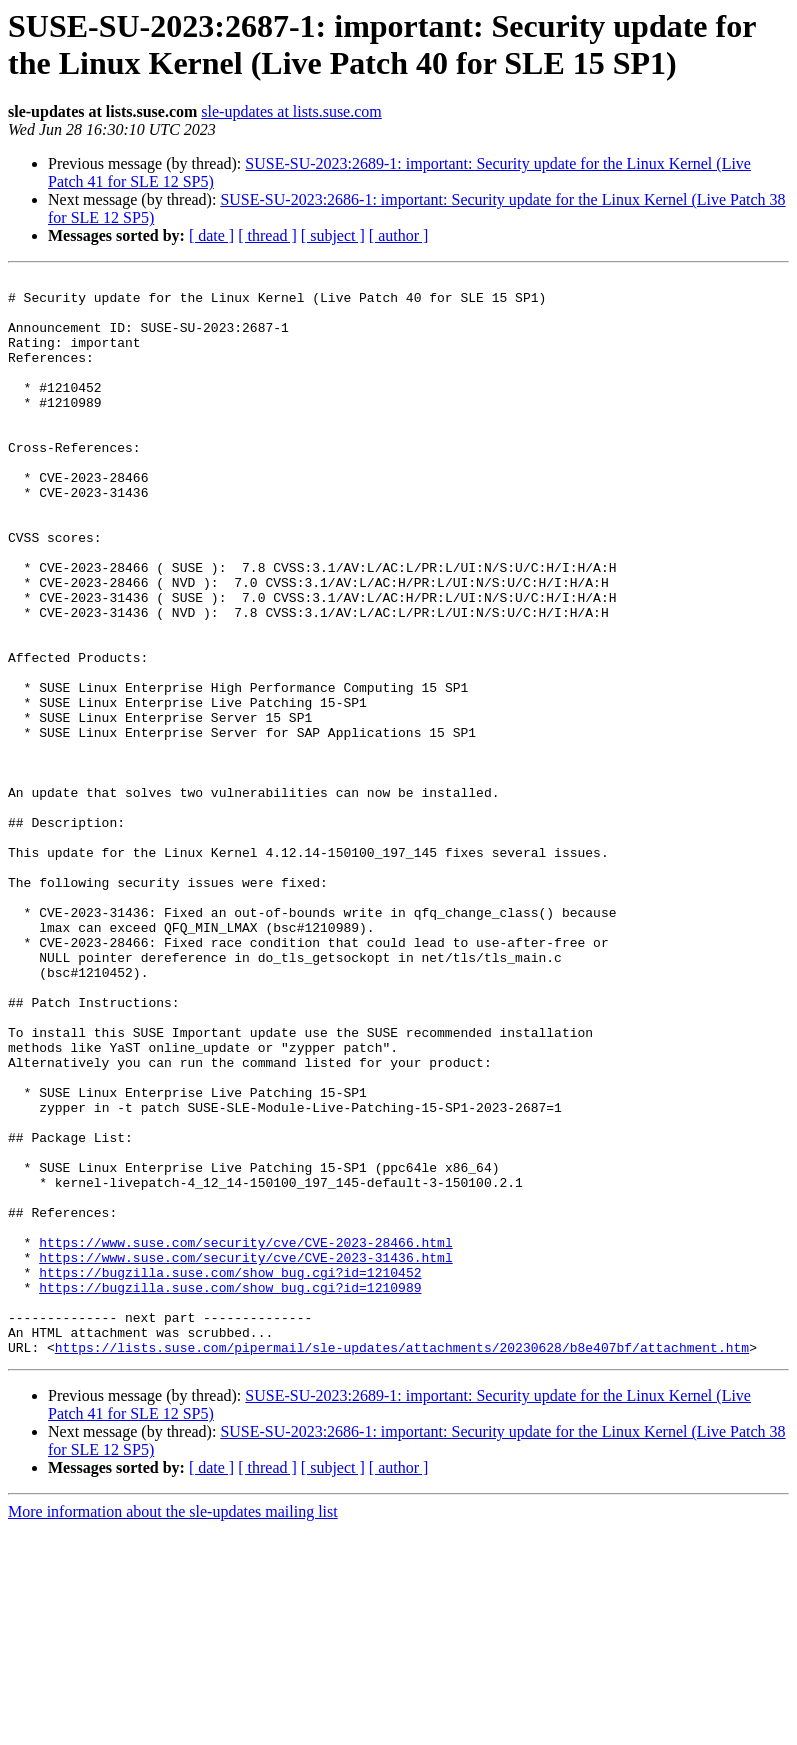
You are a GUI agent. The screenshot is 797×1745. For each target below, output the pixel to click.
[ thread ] (267, 235)
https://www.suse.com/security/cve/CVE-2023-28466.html (245, 1437)
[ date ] (211, 235)
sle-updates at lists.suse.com (291, 111)
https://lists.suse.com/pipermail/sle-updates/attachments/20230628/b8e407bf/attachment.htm (402, 1563)
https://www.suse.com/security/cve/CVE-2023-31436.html (245, 1455)
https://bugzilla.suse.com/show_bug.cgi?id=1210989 (230, 1491)
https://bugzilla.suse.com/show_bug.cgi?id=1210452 (230, 1473)
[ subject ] (333, 235)
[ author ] (399, 235)
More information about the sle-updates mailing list (173, 1727)
